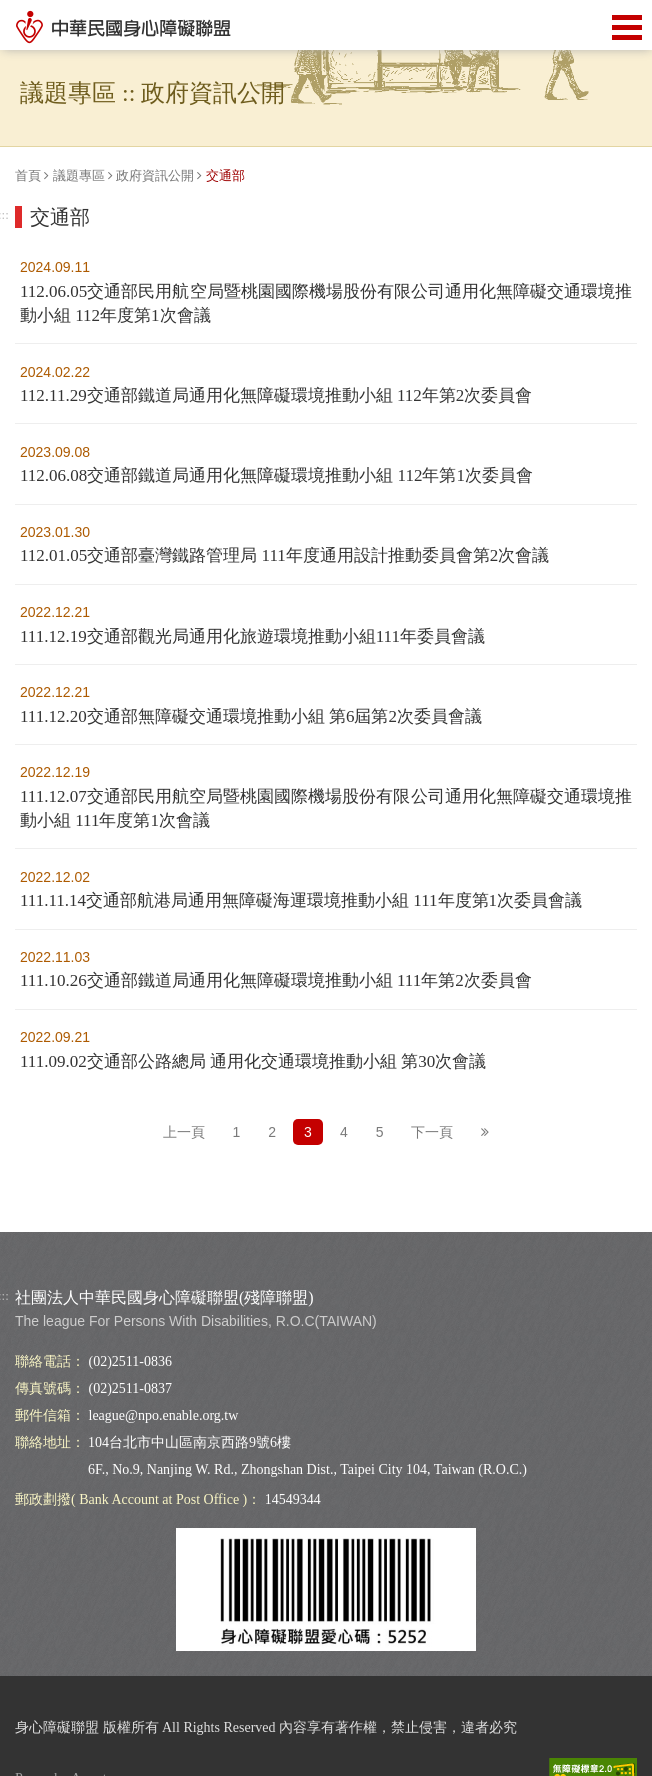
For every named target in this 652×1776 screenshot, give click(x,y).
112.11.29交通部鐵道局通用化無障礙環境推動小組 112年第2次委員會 (276, 395)
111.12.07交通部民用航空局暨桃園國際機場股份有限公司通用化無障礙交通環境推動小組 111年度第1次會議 (326, 808)
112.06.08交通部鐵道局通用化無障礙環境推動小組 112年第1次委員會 (276, 475)
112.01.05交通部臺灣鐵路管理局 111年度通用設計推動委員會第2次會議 (284, 555)
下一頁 (432, 1132)
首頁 (28, 175)
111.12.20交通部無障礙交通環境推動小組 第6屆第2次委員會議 (251, 716)
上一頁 (184, 1132)
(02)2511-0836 (130, 1361)
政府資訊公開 (155, 175)
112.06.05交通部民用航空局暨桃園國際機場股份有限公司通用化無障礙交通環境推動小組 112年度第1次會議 (326, 303)
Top (596, 1234)
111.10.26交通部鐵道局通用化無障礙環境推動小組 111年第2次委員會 (276, 980)
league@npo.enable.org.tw (164, 1415)
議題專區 (79, 175)
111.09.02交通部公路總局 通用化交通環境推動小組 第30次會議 (253, 1061)
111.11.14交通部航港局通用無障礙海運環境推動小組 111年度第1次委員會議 (301, 900)
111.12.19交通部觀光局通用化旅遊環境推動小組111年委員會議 (252, 636)
